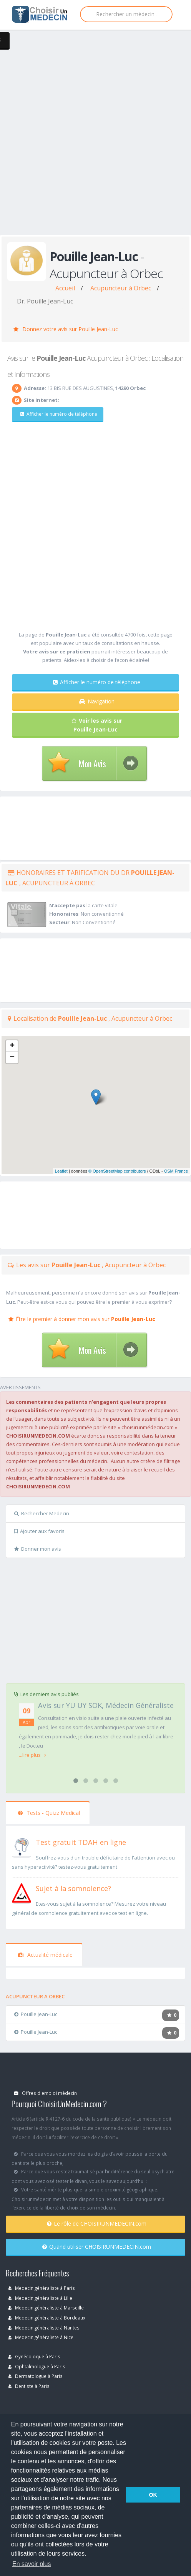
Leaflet (61, 1171)
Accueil (65, 288)
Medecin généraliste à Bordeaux (46, 2317)
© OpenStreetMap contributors (117, 1171)
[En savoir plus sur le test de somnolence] (21, 1892)
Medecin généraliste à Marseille (46, 2307)
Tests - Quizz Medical (49, 1812)
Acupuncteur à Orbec (120, 288)
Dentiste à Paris (29, 2386)
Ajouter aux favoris (39, 1531)
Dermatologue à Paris (35, 2376)
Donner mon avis (37, 1548)
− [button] (12, 1057)
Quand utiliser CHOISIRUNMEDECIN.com (96, 2246)
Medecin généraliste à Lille (40, 2298)
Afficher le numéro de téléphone (58, 414)
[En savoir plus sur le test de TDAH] (21, 1846)
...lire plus (32, 1754)
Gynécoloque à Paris (34, 2356)
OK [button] (153, 2495)
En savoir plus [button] (31, 2564)
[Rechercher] (126, 14)
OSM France (176, 1171)
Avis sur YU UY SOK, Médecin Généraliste (106, 1705)
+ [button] (12, 1046)
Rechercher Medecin (41, 1513)
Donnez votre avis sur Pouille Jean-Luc (65, 329)
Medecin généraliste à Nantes (44, 2327)
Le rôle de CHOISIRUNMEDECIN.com (96, 2223)
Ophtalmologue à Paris (36, 2366)
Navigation (97, 701)
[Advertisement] (93, 140)
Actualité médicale (45, 1954)
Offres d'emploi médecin (45, 2093)
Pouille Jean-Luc (35, 2014)
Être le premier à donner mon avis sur (81, 1319)
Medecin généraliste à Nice (40, 2337)
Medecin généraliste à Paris (41, 2288)
